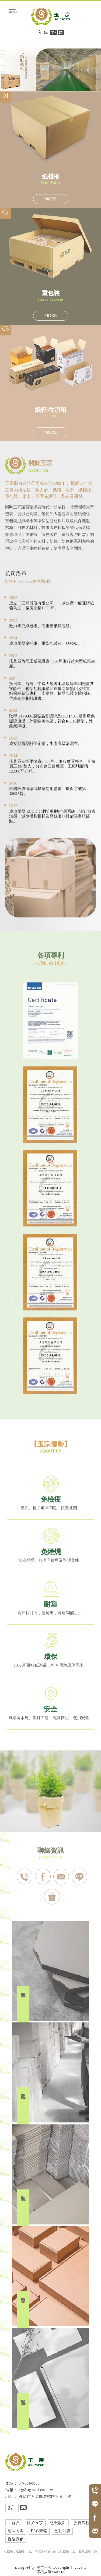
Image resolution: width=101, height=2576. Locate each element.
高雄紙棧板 (42, 2551)
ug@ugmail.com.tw (36, 2490)
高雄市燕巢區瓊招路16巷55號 (45, 2497)
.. (85, 2567)
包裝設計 (58, 2523)
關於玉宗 (35, 2523)
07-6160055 (29, 2483)
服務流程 (81, 2523)
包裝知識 (62, 2531)
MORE (50, 199)
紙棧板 (8, 2551)
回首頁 (14, 2523)
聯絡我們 (16, 2539)
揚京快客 (44, 2567)
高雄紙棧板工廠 (64, 2551)
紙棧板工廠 (24, 2551)
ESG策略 (39, 2531)
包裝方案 (16, 2531)
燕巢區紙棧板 (88, 2551)
